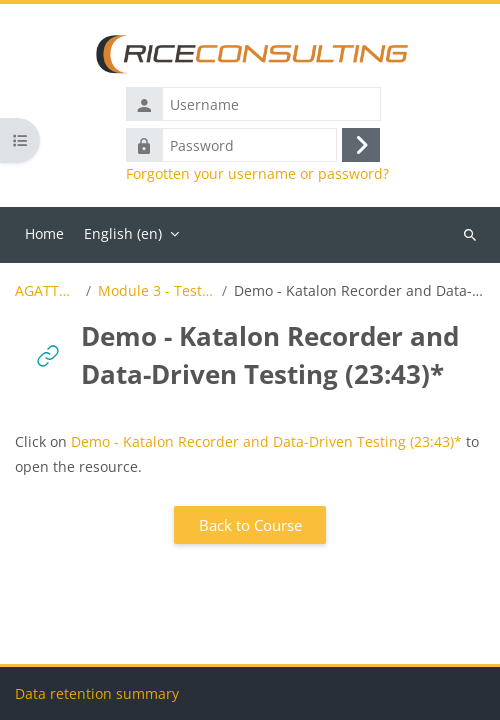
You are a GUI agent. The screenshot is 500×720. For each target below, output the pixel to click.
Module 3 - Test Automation (156, 291)
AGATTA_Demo (47, 291)
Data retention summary (97, 693)
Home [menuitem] (44, 233)
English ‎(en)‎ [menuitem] (123, 233)
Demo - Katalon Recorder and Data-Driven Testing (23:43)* (266, 441)
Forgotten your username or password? (257, 174)
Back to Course (250, 525)
